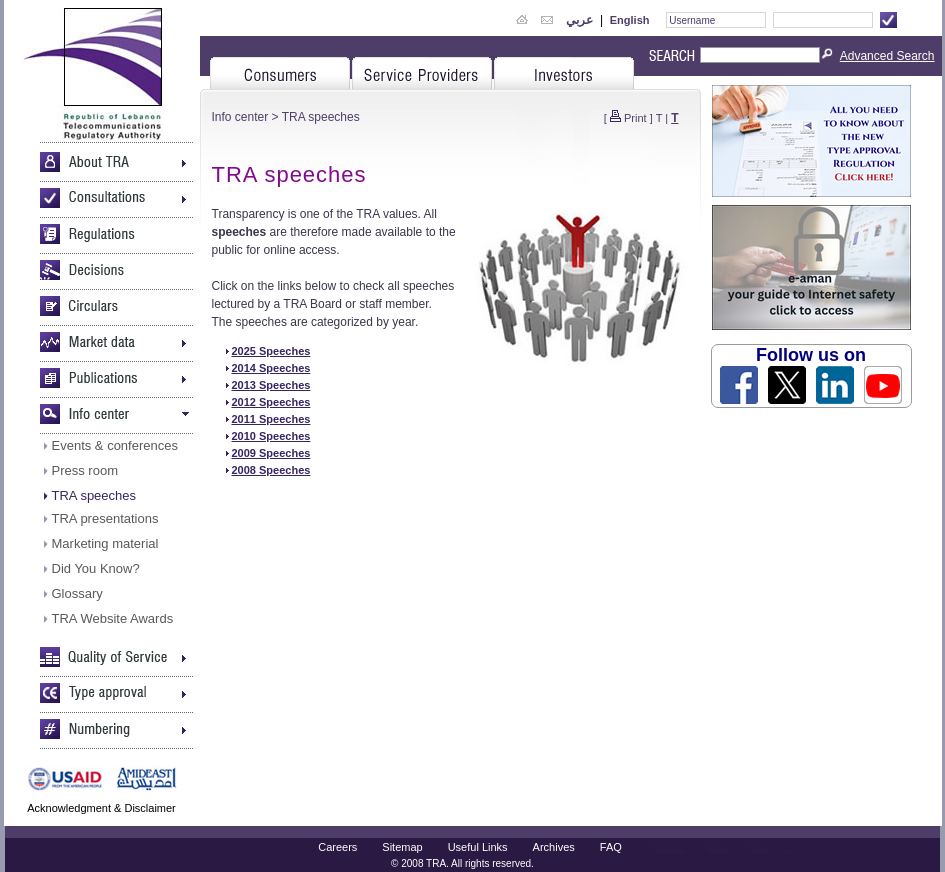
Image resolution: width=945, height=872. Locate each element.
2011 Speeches (271, 419)
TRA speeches (94, 495)
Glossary (77, 593)
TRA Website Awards (113, 618)
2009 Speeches (271, 453)
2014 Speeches (271, 368)
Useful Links (478, 847)
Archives (554, 847)
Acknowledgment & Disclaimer (101, 808)
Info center (240, 117)
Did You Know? (96, 568)
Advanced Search (887, 56)
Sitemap (402, 847)
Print (635, 118)
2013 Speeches (271, 385)
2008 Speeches (271, 470)
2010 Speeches (271, 436)
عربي (579, 20)
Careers (337, 847)
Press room (85, 470)
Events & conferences (115, 445)
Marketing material (105, 543)
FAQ (611, 847)
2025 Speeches (271, 351)
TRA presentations (105, 518)
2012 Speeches (271, 402)
